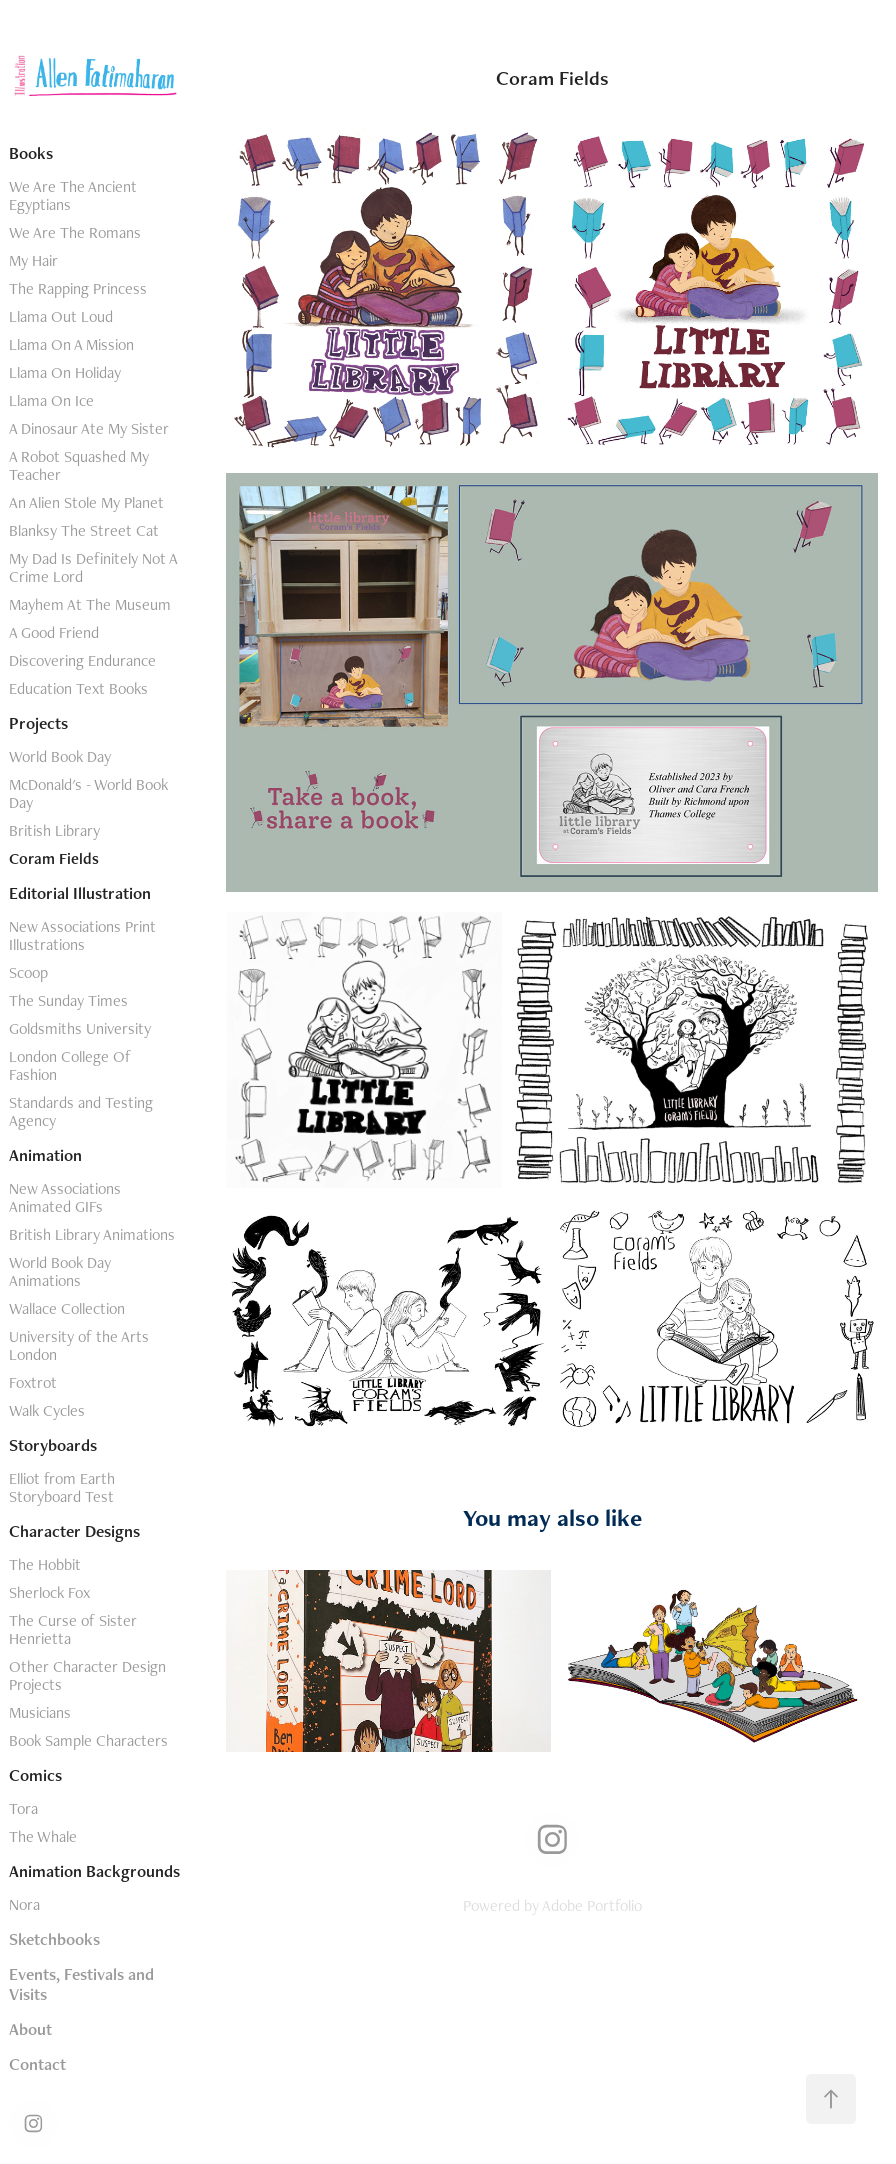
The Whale (43, 1836)
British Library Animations (92, 1234)
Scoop (28, 972)
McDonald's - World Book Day (88, 793)
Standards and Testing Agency (81, 1111)
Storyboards (53, 1445)
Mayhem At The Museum (90, 604)
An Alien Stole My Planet (86, 502)
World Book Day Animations (60, 1271)
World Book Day (60, 756)
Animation (45, 1155)
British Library (54, 830)
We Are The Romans (75, 232)
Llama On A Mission (71, 344)
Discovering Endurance (82, 660)
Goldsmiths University (80, 1028)
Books (31, 153)
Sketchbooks (54, 1939)
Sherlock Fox (49, 1592)
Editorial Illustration (80, 893)
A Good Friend (54, 632)
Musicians (40, 1712)
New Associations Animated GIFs (65, 1197)
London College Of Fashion (70, 1065)
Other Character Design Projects (87, 1675)
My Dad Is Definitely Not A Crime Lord (93, 567)
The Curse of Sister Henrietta (73, 1629)
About (30, 2029)
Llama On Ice (51, 400)
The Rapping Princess (78, 288)
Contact (37, 2064)
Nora (24, 1904)
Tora (23, 1808)
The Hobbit (45, 1564)
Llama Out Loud (61, 316)
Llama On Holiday (65, 372)
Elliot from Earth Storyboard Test (62, 1487)
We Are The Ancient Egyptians (73, 195)
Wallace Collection (67, 1308)
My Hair (33, 260)
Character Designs (74, 1531)
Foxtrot (33, 1382)
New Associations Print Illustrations (82, 935)
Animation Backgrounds (94, 1871)
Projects (38, 723)
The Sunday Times (68, 1000)
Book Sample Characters (88, 1740)
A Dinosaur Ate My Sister (89, 428)
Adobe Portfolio (592, 1905)
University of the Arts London (79, 1345)
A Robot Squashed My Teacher (79, 465)
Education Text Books (78, 688)
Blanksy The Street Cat (84, 530)
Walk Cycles (47, 1410)
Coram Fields (54, 858)
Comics (35, 1775)
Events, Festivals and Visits (81, 1984)
